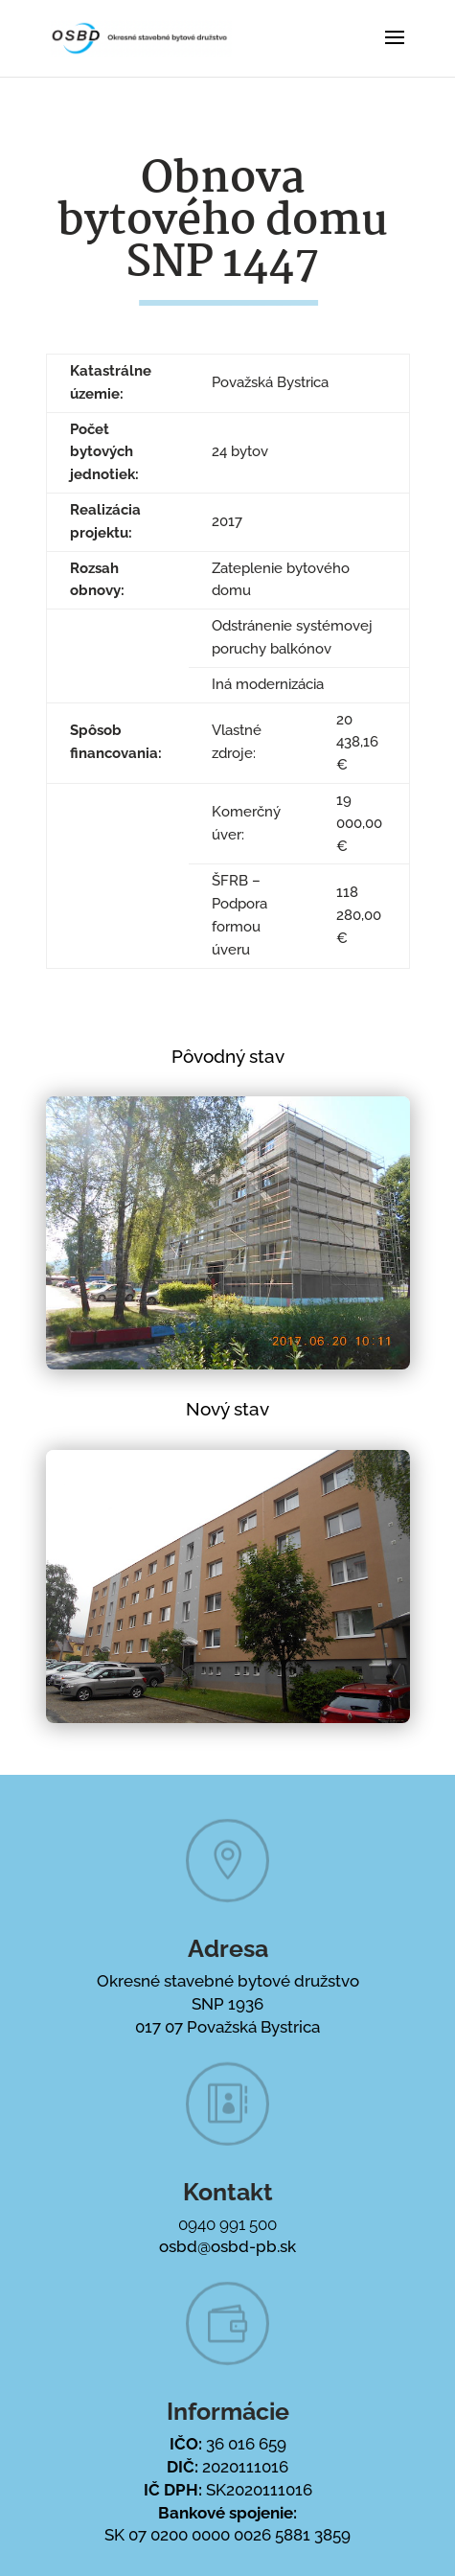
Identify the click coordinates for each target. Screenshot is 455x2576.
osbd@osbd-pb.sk (227, 2246)
